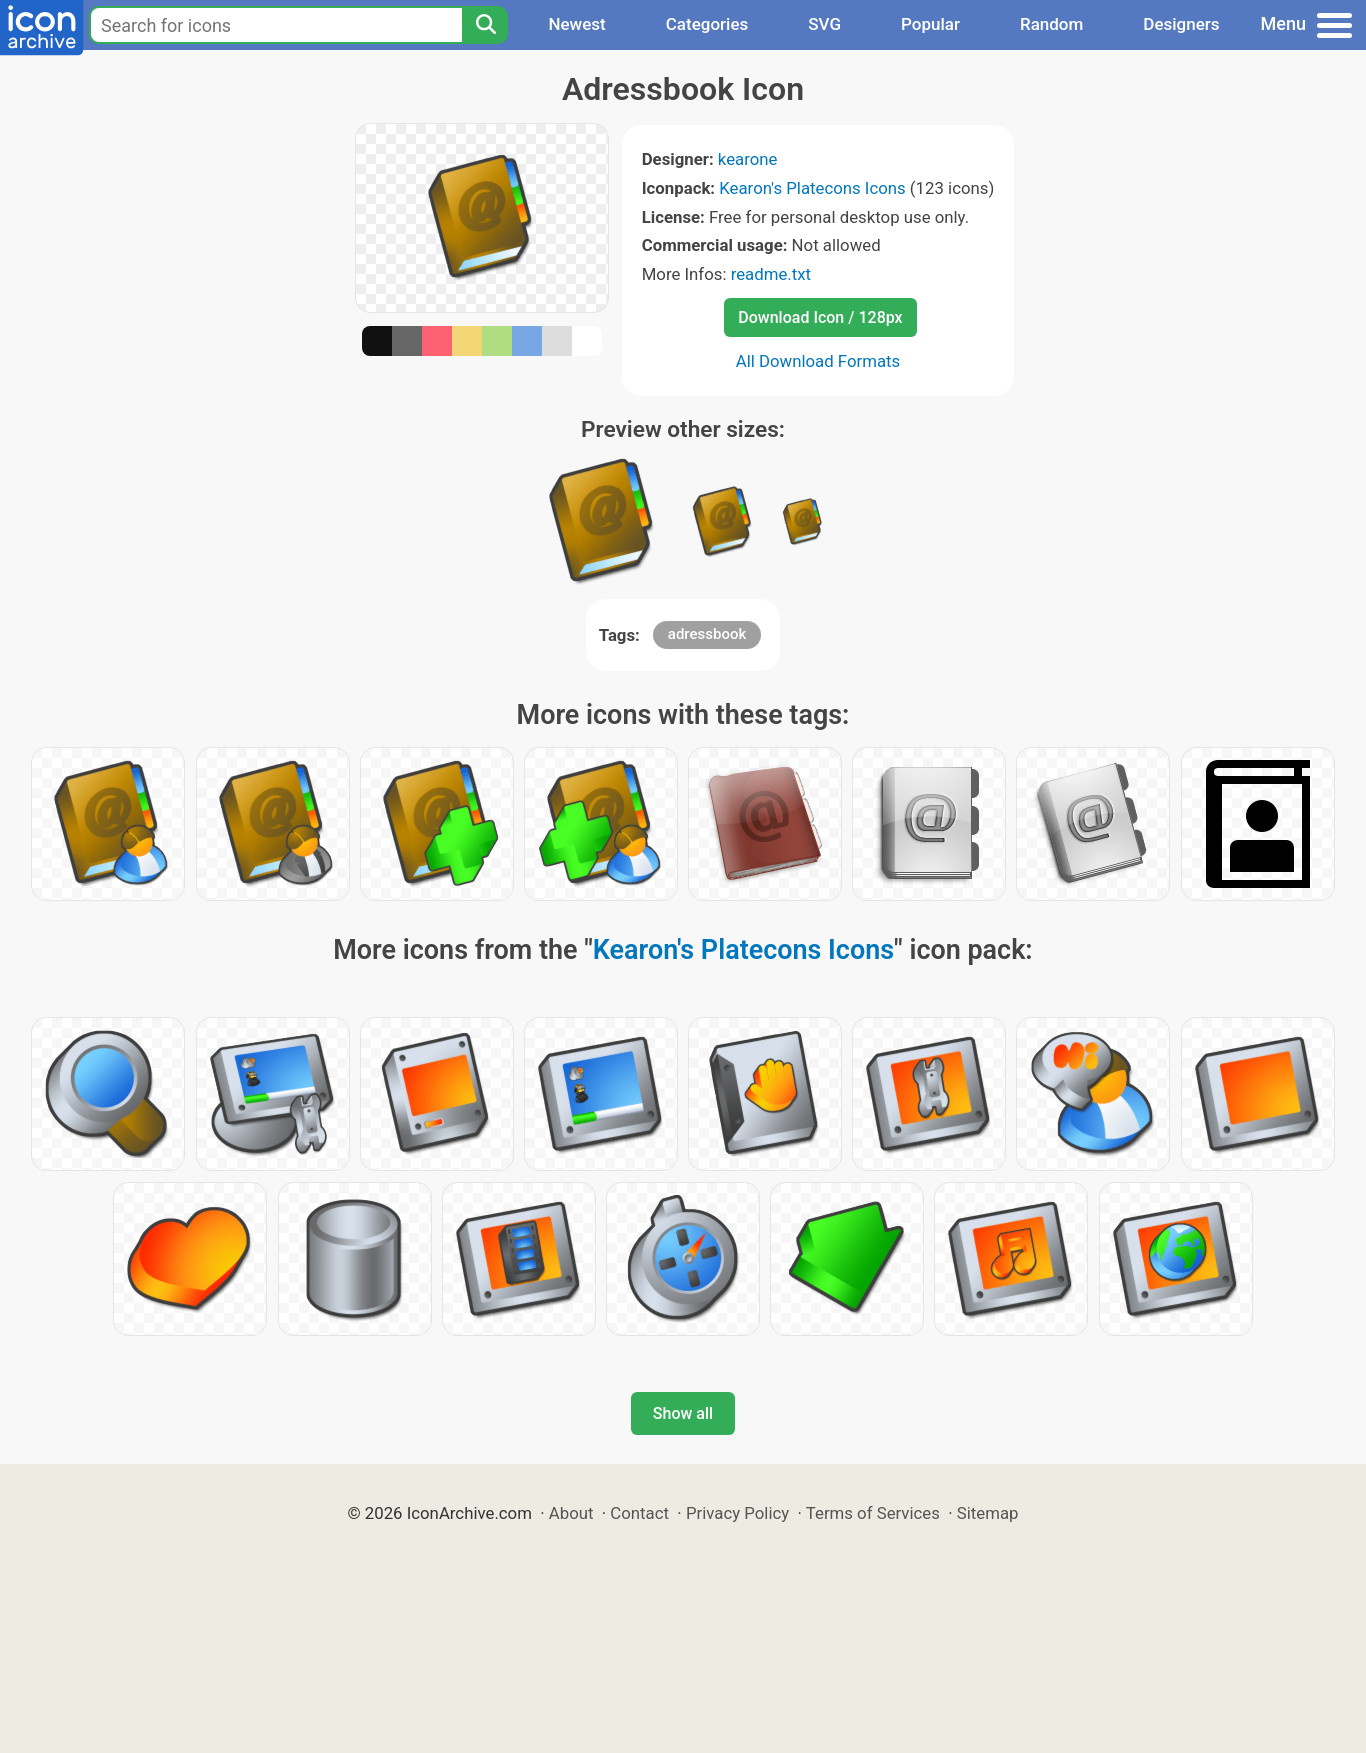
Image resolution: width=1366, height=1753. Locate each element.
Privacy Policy (737, 1513)
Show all (683, 1413)
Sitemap (988, 1513)
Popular (930, 24)
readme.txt (771, 274)
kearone (748, 159)
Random (1051, 24)
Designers (1181, 24)
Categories (707, 24)
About (571, 1513)
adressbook (707, 634)
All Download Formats (818, 361)
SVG (824, 24)
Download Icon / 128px (820, 317)
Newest (576, 24)
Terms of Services (873, 1513)
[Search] (485, 25)
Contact (639, 1513)
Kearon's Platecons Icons (812, 188)
